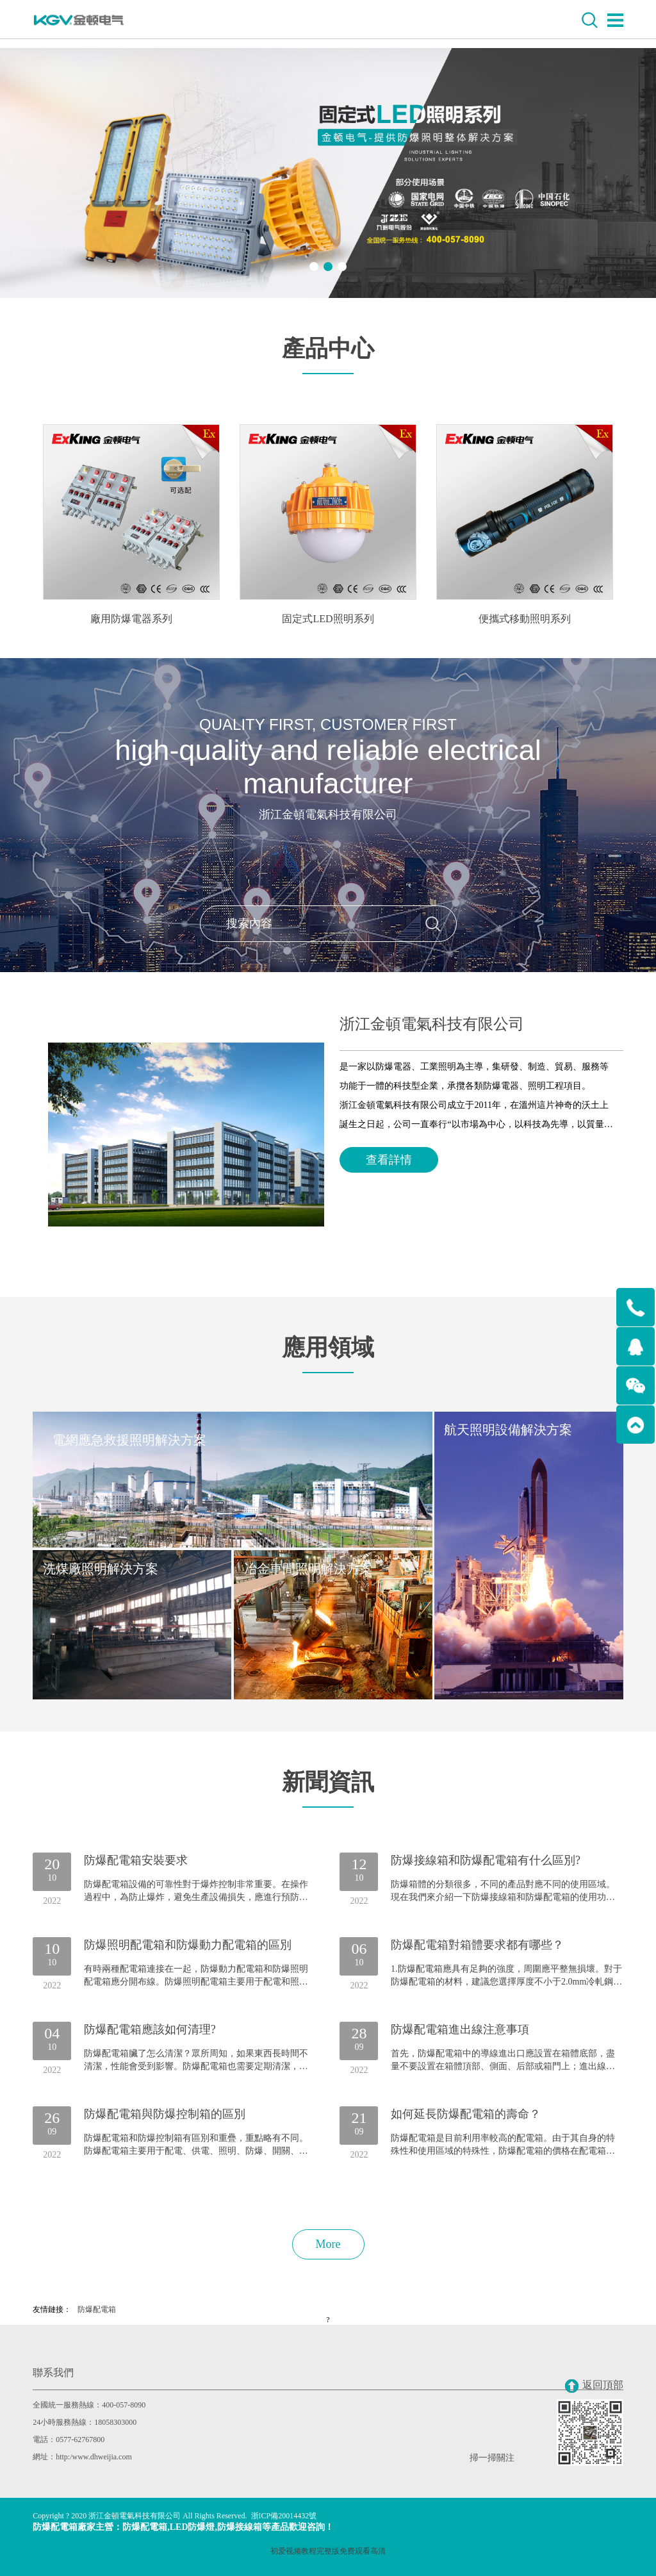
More (328, 2244)
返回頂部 (594, 2386)
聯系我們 (53, 2372)
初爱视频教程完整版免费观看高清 (328, 2551)
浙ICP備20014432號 (284, 2515)
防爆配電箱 (97, 2309)
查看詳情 (389, 1159)
